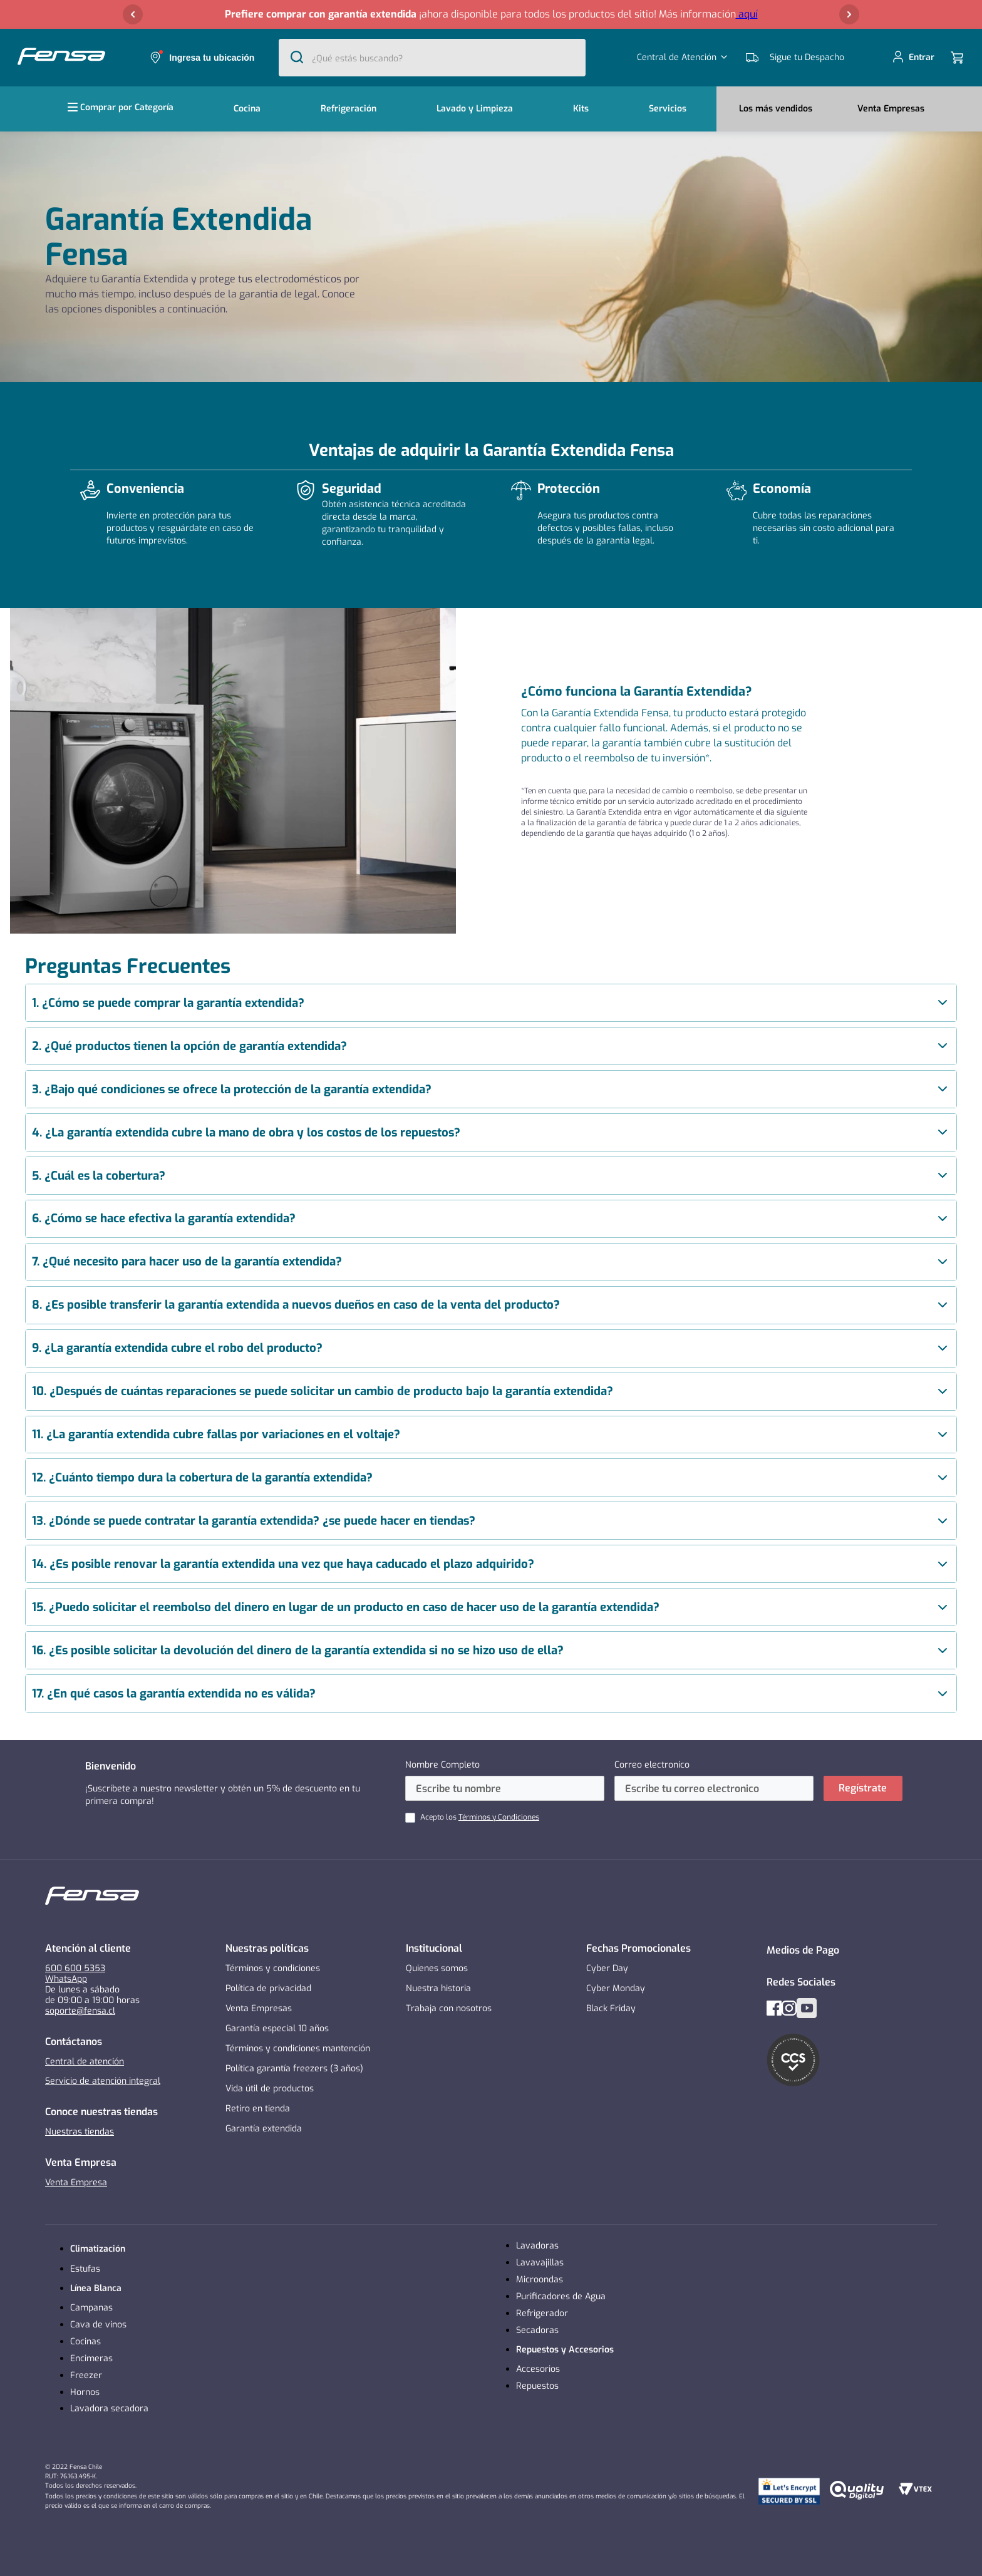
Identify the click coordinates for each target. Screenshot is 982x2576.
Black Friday (611, 2008)
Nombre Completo (442, 1765)
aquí (747, 14)
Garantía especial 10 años (277, 2028)
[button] (491, 14)
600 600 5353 (75, 1968)
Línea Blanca (95, 2288)
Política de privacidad (268, 1988)
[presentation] (491, 1002)
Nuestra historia (438, 1988)
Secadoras (537, 2330)
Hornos (85, 2392)
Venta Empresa (76, 2182)
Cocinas (85, 2341)
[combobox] (432, 57)
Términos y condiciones (272, 1968)
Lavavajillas (540, 2263)
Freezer (86, 2375)
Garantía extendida (263, 2129)
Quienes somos (437, 1968)
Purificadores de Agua (561, 2296)
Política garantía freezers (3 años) (294, 2068)
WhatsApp (66, 1979)
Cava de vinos (98, 2325)
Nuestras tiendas (79, 2132)
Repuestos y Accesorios (565, 2350)
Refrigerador (542, 2313)
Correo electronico (652, 1765)
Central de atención (84, 2062)
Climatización (97, 2249)
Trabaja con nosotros (449, 2008)
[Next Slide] (849, 14)
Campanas (91, 2308)
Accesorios (538, 2369)
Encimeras (91, 2358)
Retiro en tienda (257, 2109)
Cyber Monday (615, 1988)
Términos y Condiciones (498, 1817)
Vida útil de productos (269, 2088)
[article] (491, 1003)
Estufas (85, 2269)
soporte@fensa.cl (80, 2011)
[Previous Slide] (133, 14)
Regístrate (863, 1788)
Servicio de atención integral (102, 2081)
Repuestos (537, 2386)
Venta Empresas (258, 2008)
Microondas (539, 2279)
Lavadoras (537, 2246)
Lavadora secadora (109, 2408)
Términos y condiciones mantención (297, 2048)
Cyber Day (607, 1968)
